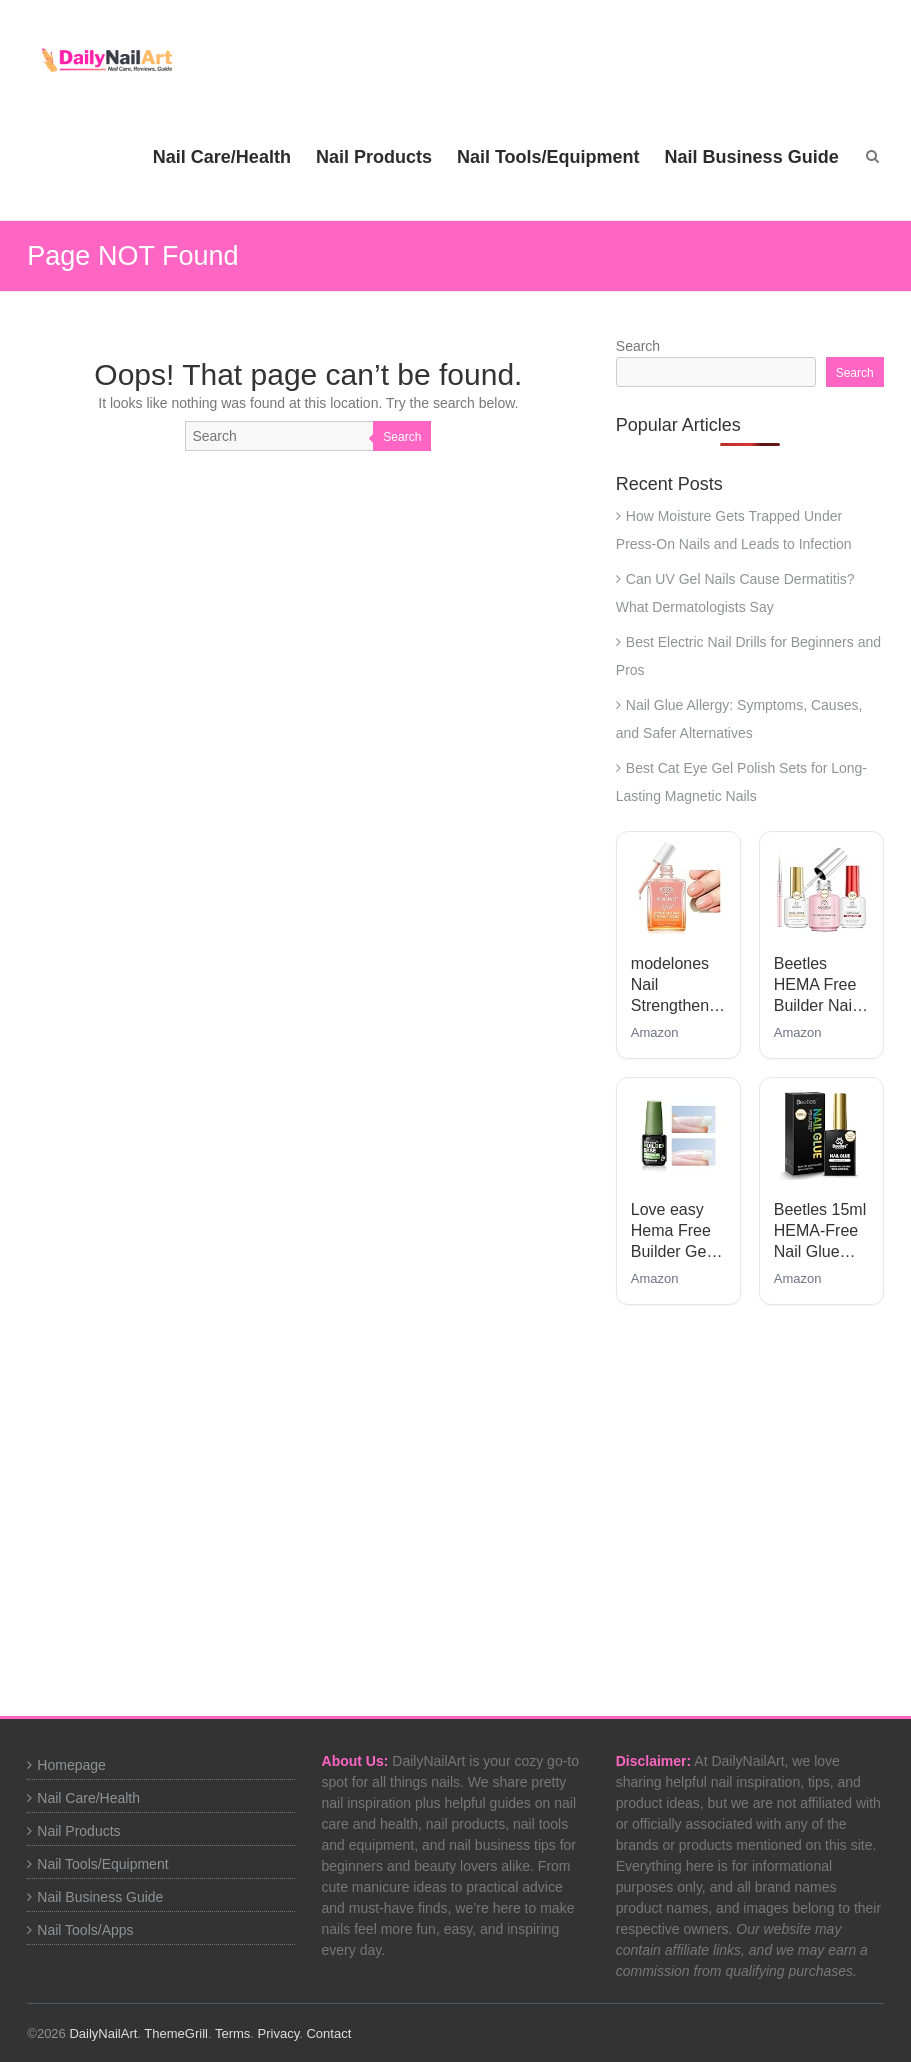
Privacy (279, 2033)
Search (402, 437)
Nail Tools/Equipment (548, 157)
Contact (328, 2033)
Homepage (71, 1765)
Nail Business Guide (752, 157)
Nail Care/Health (222, 157)
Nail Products (374, 157)
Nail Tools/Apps (85, 1930)
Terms (232, 2033)
